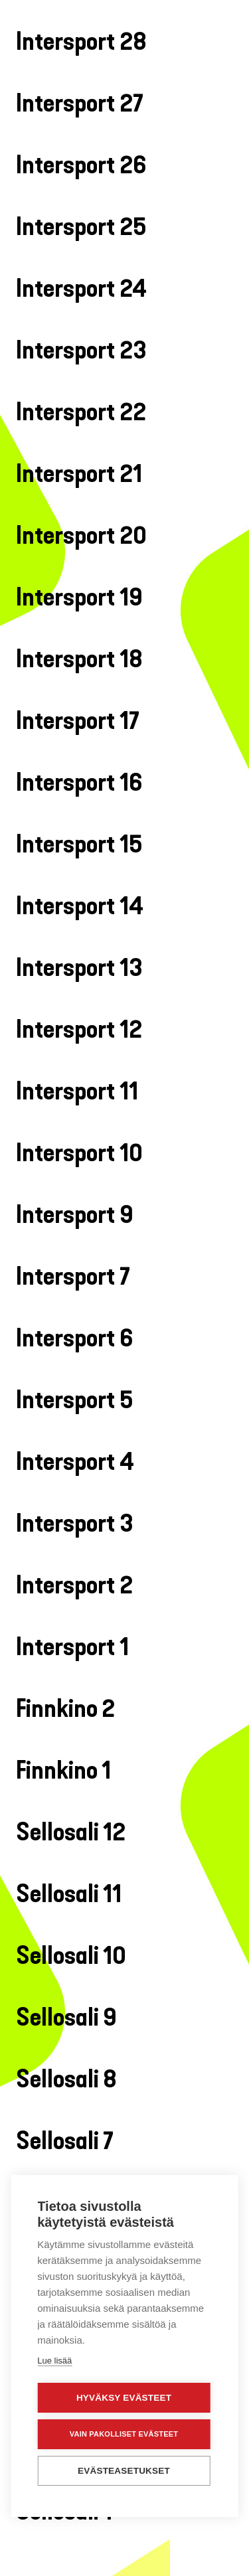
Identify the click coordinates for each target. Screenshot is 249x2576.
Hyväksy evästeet (123, 2395)
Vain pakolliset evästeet (124, 2431)
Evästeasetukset (124, 2468)
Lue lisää (54, 2358)
